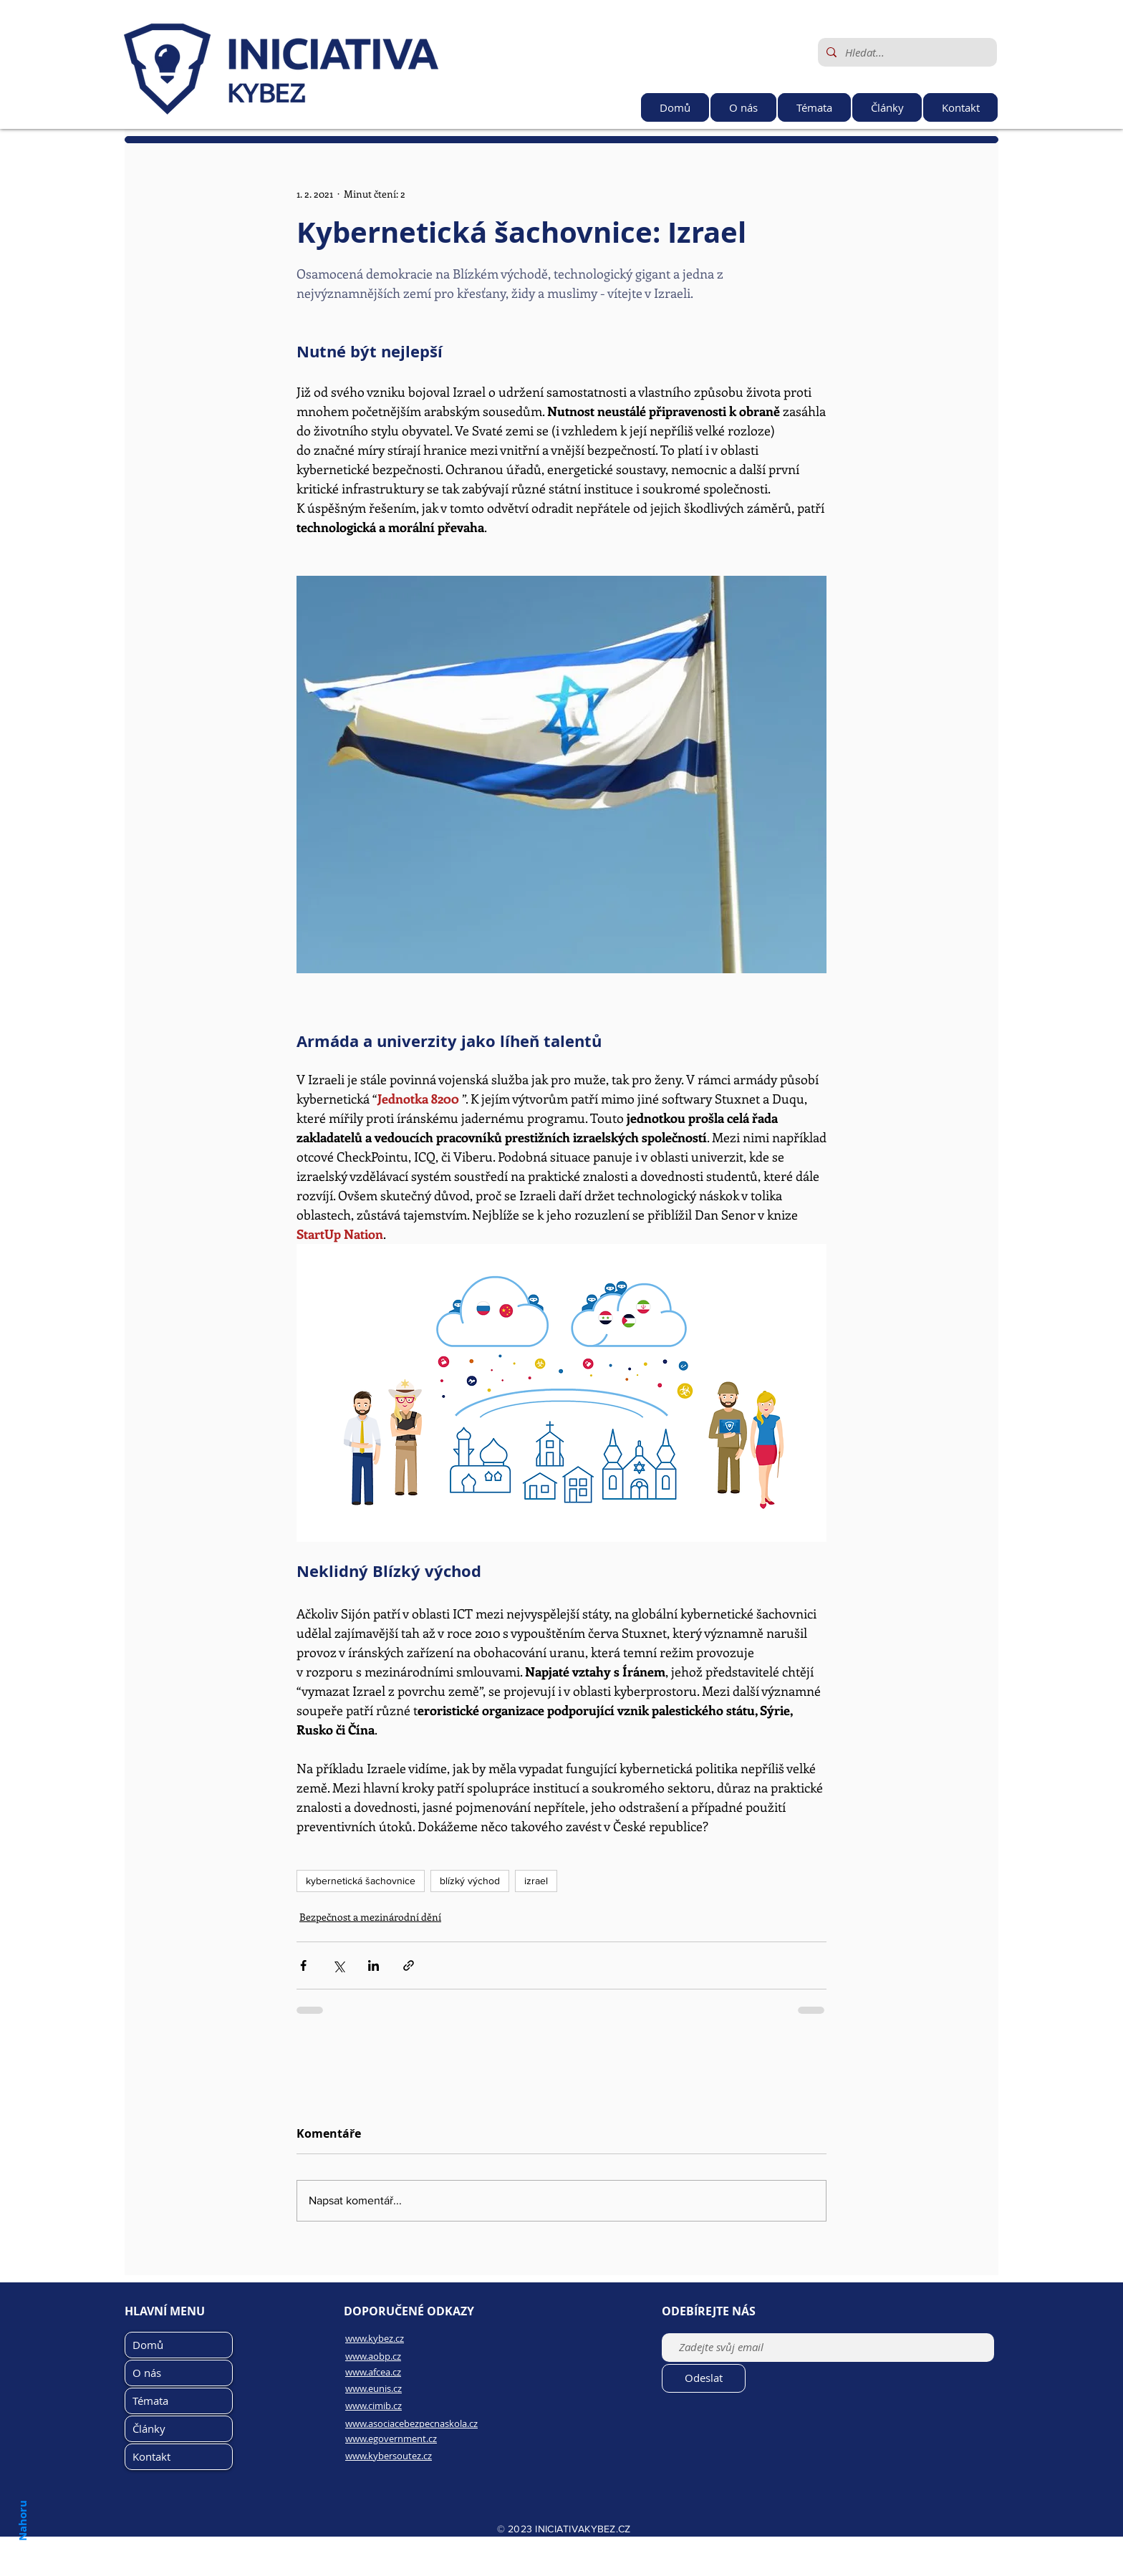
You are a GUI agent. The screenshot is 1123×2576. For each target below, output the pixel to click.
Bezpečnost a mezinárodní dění (370, 1917)
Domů (147, 2345)
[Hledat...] (906, 52)
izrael (536, 1880)
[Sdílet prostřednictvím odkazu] (408, 1965)
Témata (150, 2400)
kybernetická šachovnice (360, 1880)
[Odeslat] (704, 2378)
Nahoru (21, 2519)
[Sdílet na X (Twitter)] (338, 1965)
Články (148, 2428)
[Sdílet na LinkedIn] (373, 1965)
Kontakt (151, 2456)
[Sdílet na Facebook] (303, 1965)
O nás (146, 2372)
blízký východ (470, 1880)
